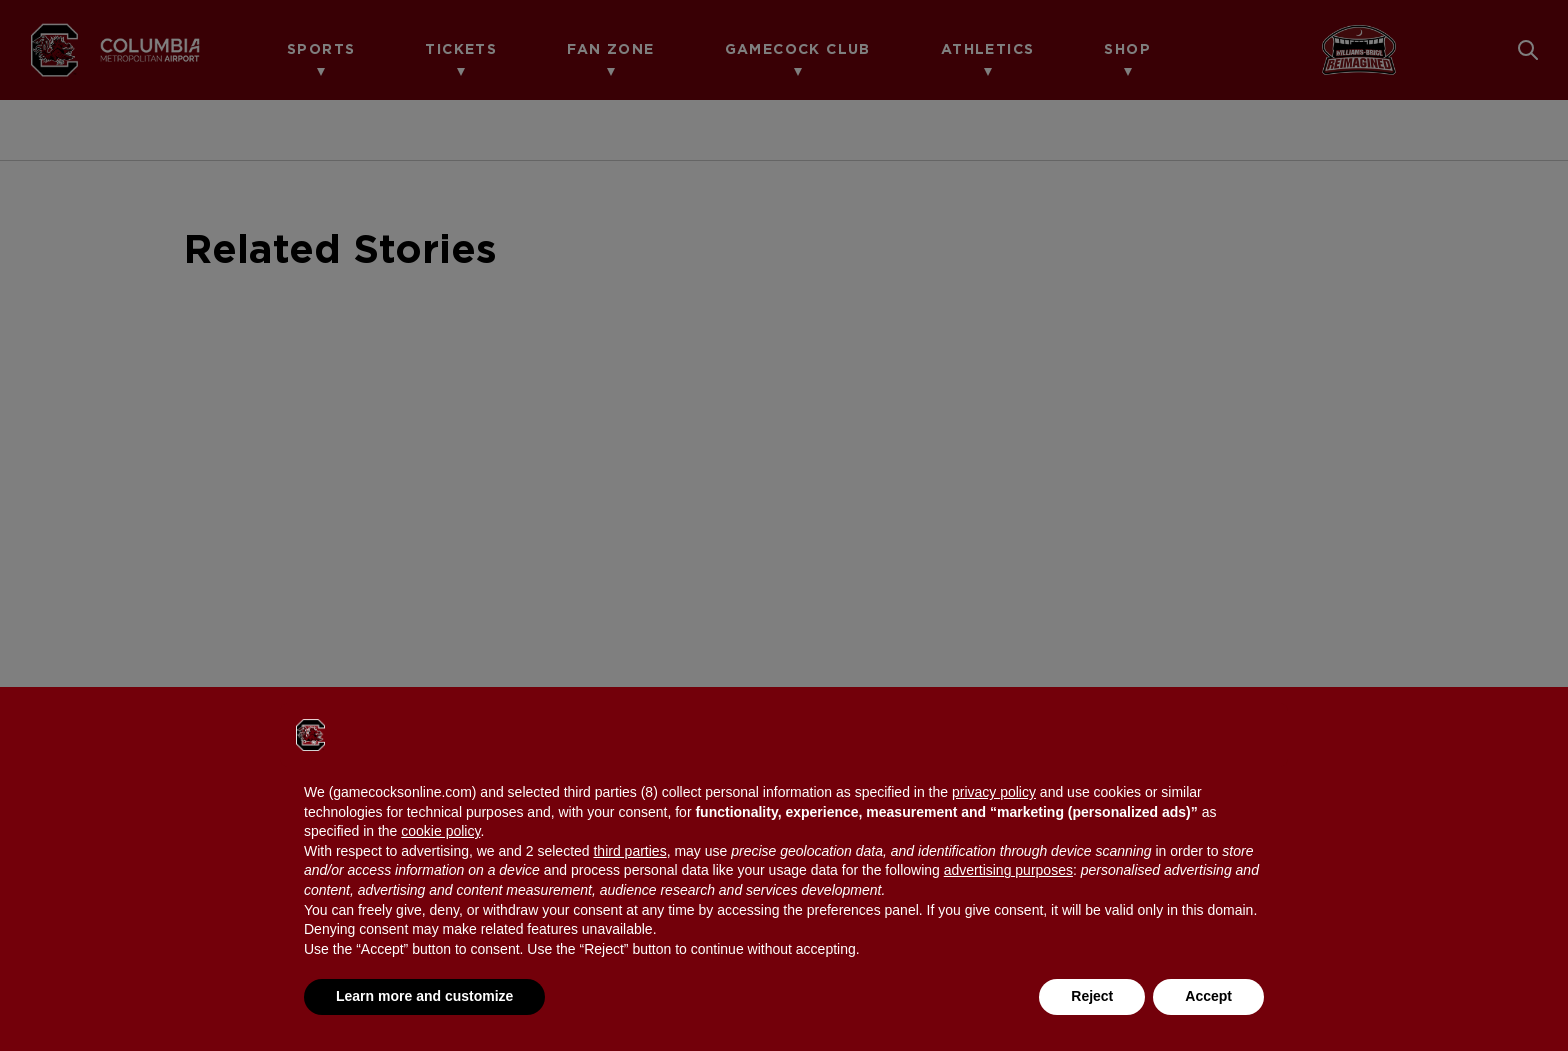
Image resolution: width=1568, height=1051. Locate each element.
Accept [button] (1208, 996)
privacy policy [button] (994, 792)
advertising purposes (1008, 870)
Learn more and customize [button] (424, 996)
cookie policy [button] (440, 831)
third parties (629, 851)
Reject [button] (1092, 996)
